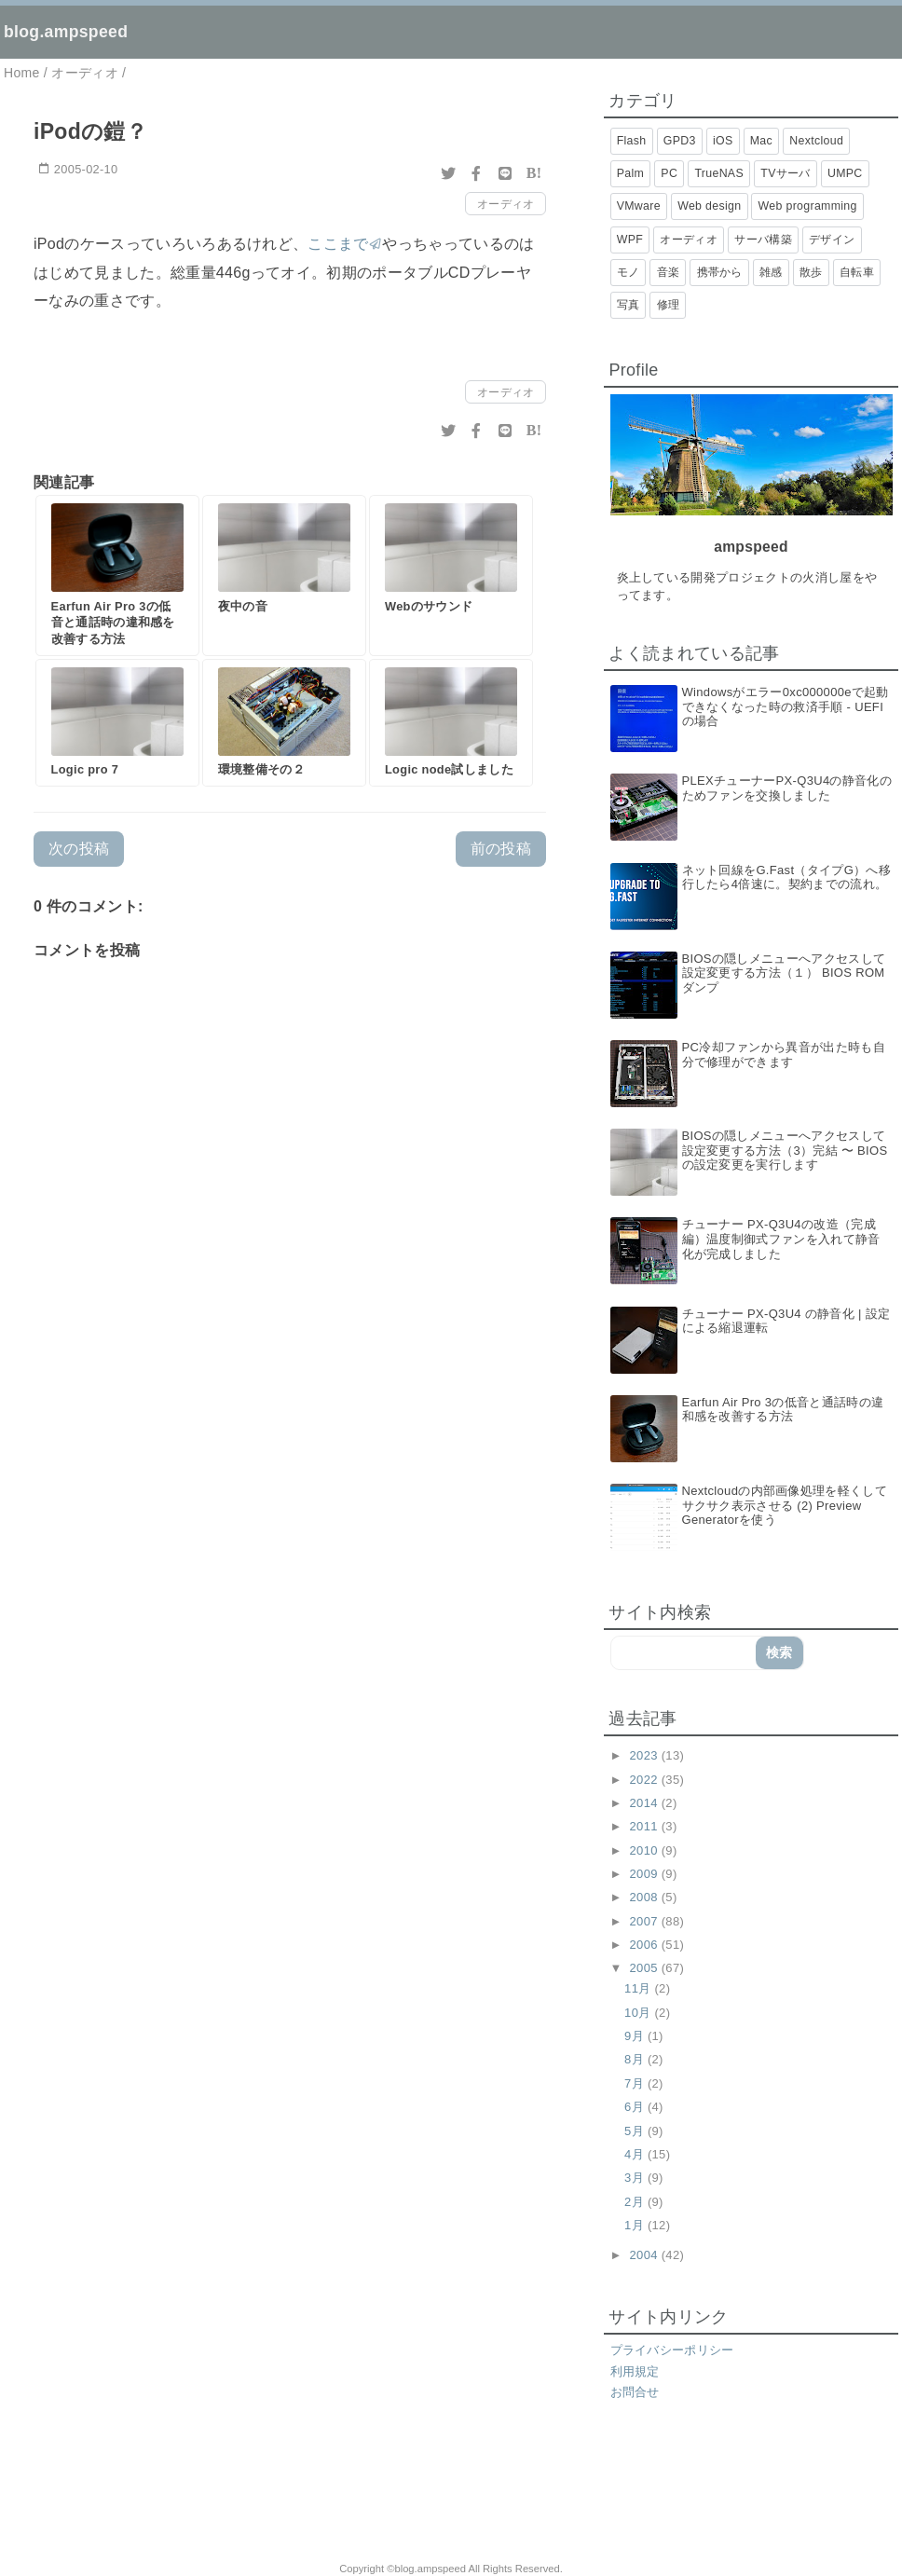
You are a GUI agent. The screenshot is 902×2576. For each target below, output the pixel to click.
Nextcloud (816, 140)
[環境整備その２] (284, 723)
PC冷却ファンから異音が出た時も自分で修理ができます (784, 1054)
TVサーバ (785, 173)
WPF (630, 239)
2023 (646, 1755)
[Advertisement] (239, 2492)
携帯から (720, 272)
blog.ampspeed (66, 31)
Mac (761, 140)
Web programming (807, 205)
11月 (639, 1988)
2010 (646, 1850)
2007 (646, 1921)
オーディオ (506, 204)
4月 (636, 2154)
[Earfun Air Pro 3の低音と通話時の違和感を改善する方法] (117, 575)
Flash (632, 140)
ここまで (338, 244)
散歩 (811, 272)
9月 (636, 2036)
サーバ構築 (763, 239)
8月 (636, 2059)
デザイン (831, 239)
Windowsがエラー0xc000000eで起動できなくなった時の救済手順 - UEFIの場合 (785, 706)
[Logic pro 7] (117, 723)
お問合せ (635, 2392)
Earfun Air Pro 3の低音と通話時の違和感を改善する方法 (783, 1409)
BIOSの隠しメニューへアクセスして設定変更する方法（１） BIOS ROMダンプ (784, 973)
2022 (646, 1780)
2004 (646, 2255)
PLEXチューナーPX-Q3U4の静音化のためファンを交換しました (787, 788)
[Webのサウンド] (451, 575)
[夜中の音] (284, 575)
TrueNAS (719, 173)
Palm (630, 173)
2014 (646, 1803)
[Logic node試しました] (451, 723)
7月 (636, 2083)
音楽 (668, 272)
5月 (636, 2131)
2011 (646, 1826)
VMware (639, 205)
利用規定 (635, 2371)
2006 (646, 1945)
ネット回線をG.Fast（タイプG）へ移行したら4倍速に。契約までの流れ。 (787, 877)
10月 (639, 2013)
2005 (646, 1968)
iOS (723, 140)
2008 (646, 1897)
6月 (636, 2107)
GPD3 (679, 140)
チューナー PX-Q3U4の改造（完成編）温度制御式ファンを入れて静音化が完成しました (781, 1238)
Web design (709, 205)
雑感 (771, 272)
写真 (628, 304)
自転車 (857, 272)
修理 (668, 304)
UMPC (845, 173)
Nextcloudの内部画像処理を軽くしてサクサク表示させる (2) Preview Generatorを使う (785, 1505)
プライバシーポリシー (672, 2350)
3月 (636, 2178)
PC (669, 173)
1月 (636, 2225)
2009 (646, 1874)
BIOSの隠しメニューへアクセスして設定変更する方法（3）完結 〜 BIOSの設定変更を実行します (785, 1150)
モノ (628, 272)
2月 (636, 2202)
